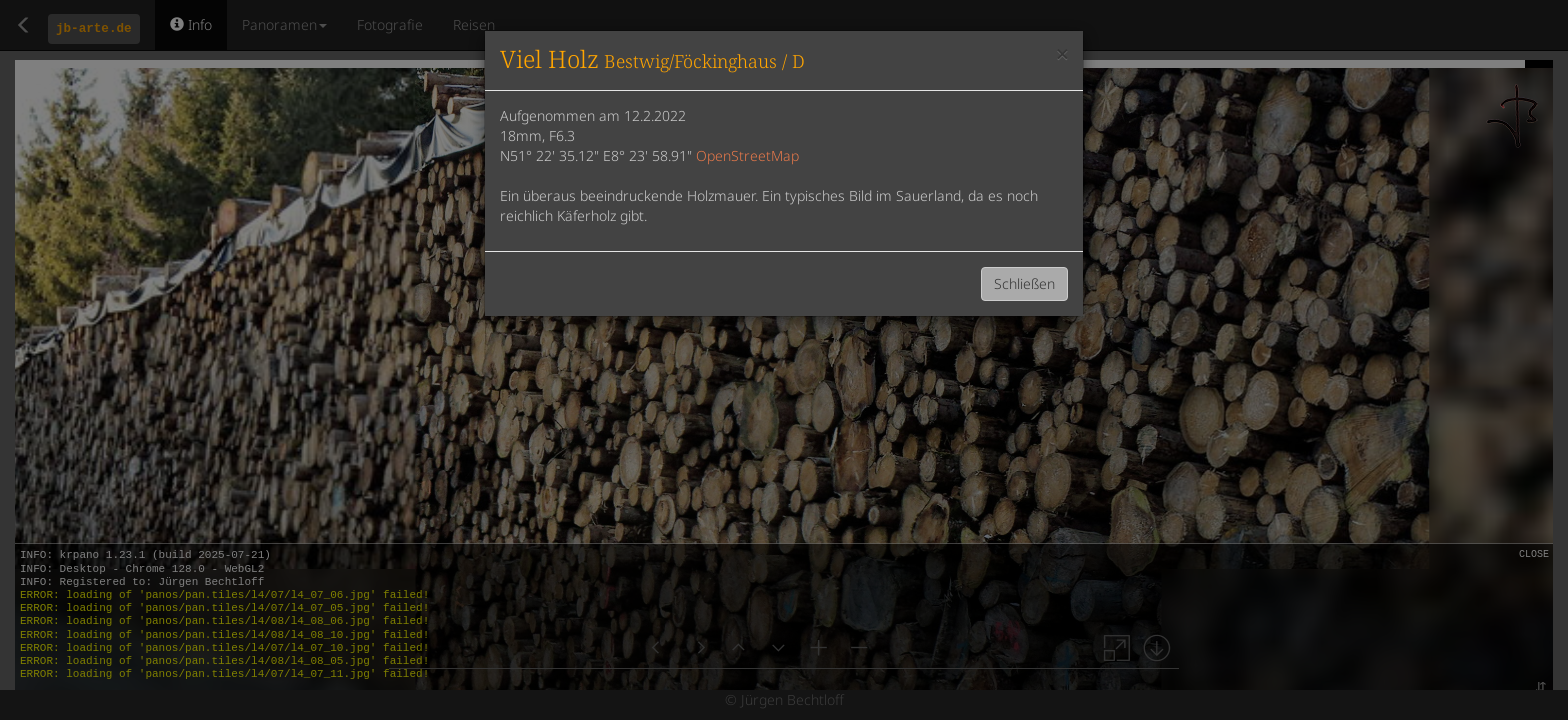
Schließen (1024, 283)
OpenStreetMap (747, 155)
